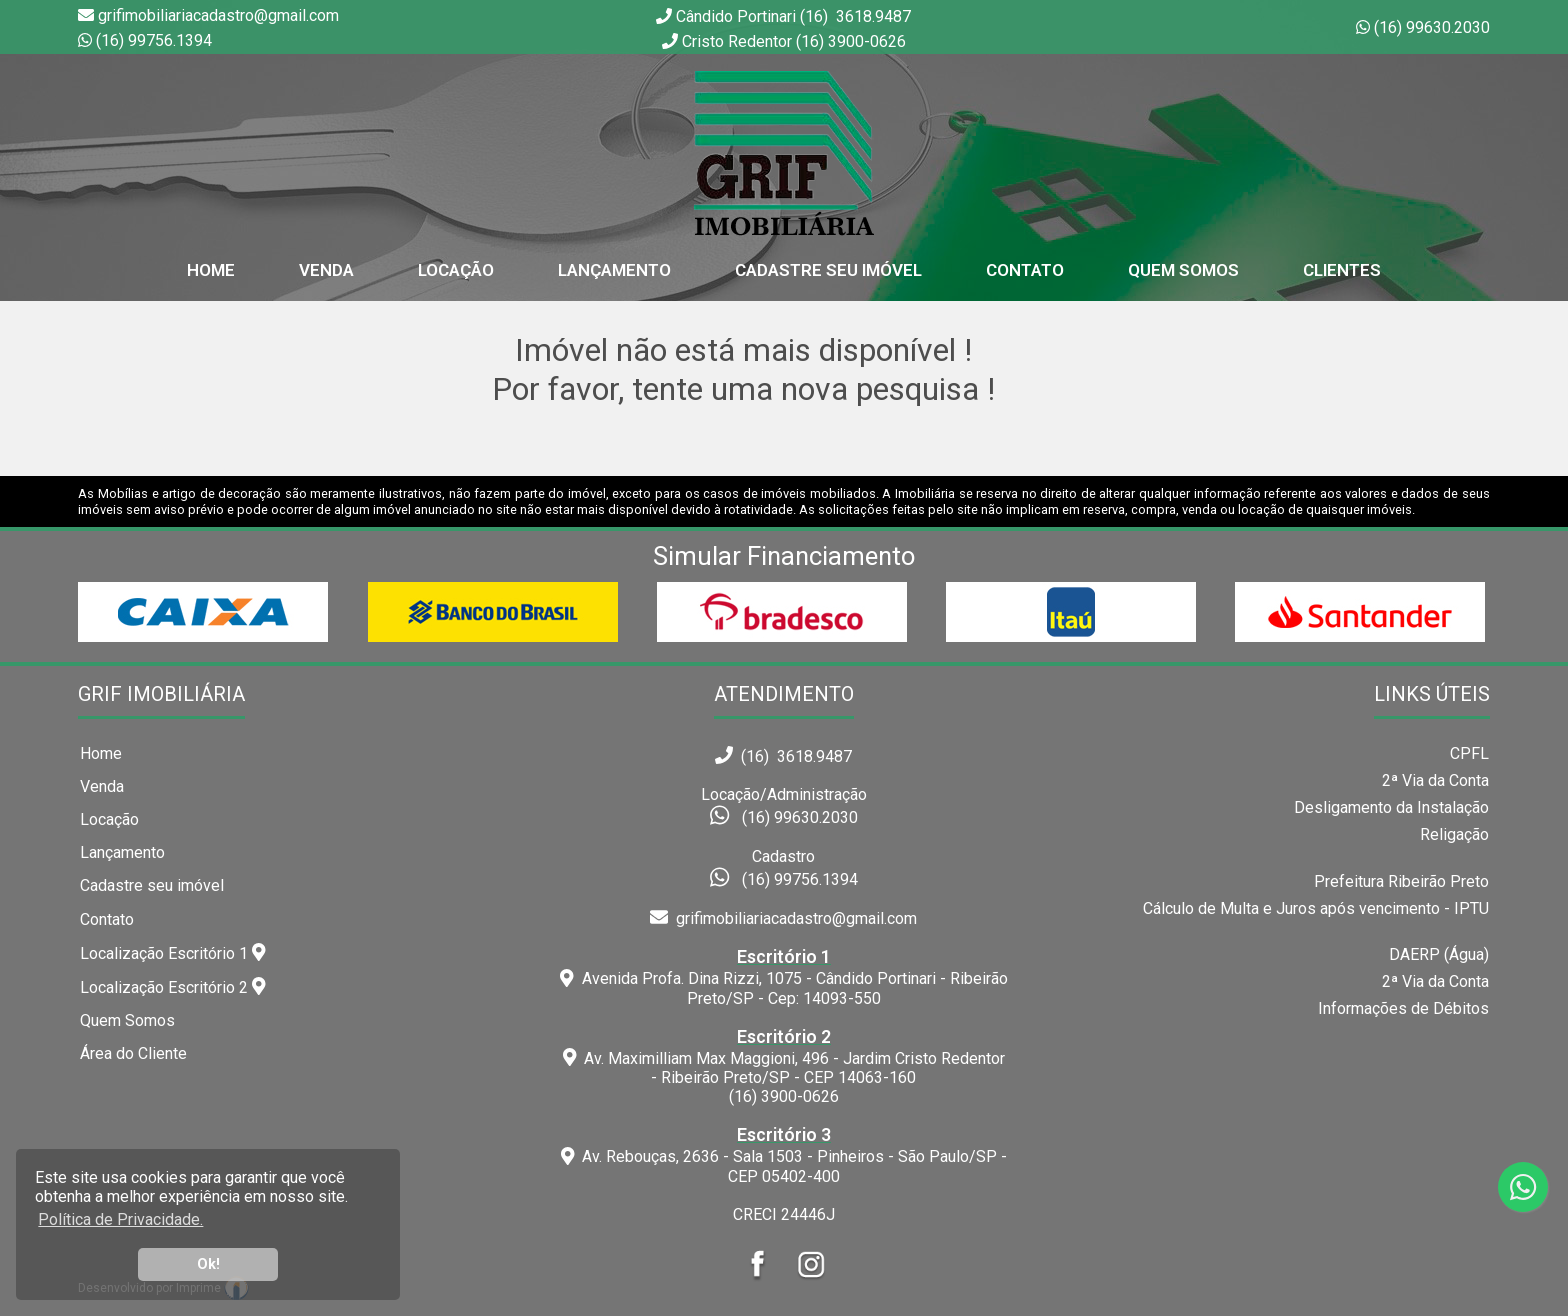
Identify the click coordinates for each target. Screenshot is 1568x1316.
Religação (1454, 834)
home (211, 270)
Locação (456, 270)
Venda (326, 270)
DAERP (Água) (1439, 954)
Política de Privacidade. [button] (120, 1219)
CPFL (1469, 753)
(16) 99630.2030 (1432, 27)
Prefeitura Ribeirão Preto (1401, 881)
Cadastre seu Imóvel (828, 270)
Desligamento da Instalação (1391, 807)
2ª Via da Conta (1435, 780)
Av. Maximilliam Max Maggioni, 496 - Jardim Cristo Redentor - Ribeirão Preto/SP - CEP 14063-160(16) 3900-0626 (784, 1066)
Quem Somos (1183, 270)
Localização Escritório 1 (173, 953)
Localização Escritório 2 (173, 987)
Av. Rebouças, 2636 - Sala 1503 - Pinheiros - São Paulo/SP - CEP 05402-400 (784, 1155)
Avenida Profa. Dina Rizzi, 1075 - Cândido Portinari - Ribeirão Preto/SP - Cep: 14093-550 (784, 977)
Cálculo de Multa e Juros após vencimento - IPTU (1316, 908)
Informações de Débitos (1403, 1008)
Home (101, 753)
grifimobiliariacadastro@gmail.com (783, 918)
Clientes (1342, 270)
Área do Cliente (133, 1053)
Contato (1025, 270)
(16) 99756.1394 (154, 40)
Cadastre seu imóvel (152, 885)
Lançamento (614, 270)
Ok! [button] (208, 1264)
